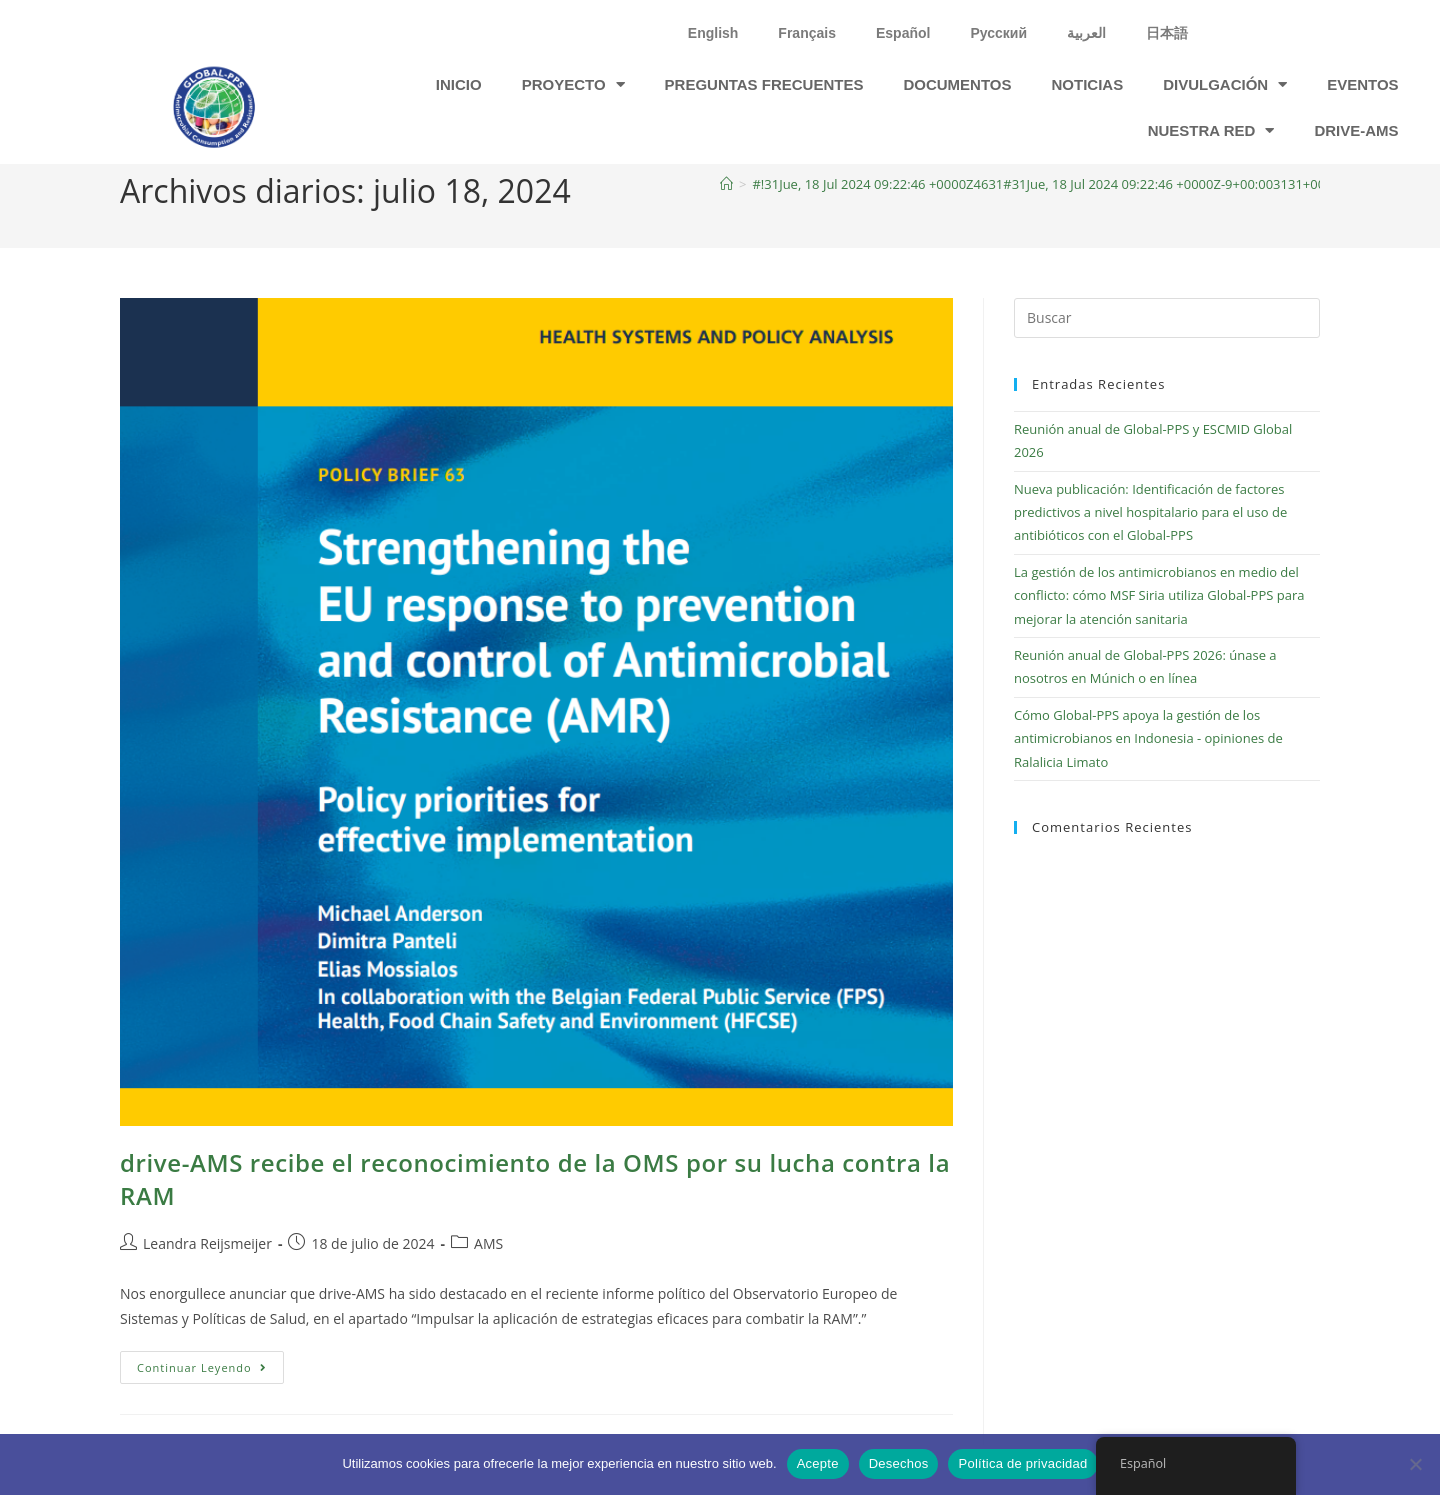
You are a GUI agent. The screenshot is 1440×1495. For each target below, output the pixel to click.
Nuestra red (1211, 130)
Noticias (1088, 84)
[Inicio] (726, 184)
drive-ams (1356, 130)
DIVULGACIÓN (1225, 84)
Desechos (899, 1463)
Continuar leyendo (210, 1363)
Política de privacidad (1022, 1463)
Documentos (957, 84)
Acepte (818, 1463)
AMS (488, 1243)
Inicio (459, 84)
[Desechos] (1415, 1464)
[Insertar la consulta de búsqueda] (1167, 318)
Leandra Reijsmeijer (207, 1243)
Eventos (1362, 84)
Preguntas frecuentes (764, 84)
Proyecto (573, 84)
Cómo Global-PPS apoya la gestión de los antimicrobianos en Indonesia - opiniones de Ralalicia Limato (1148, 738)
